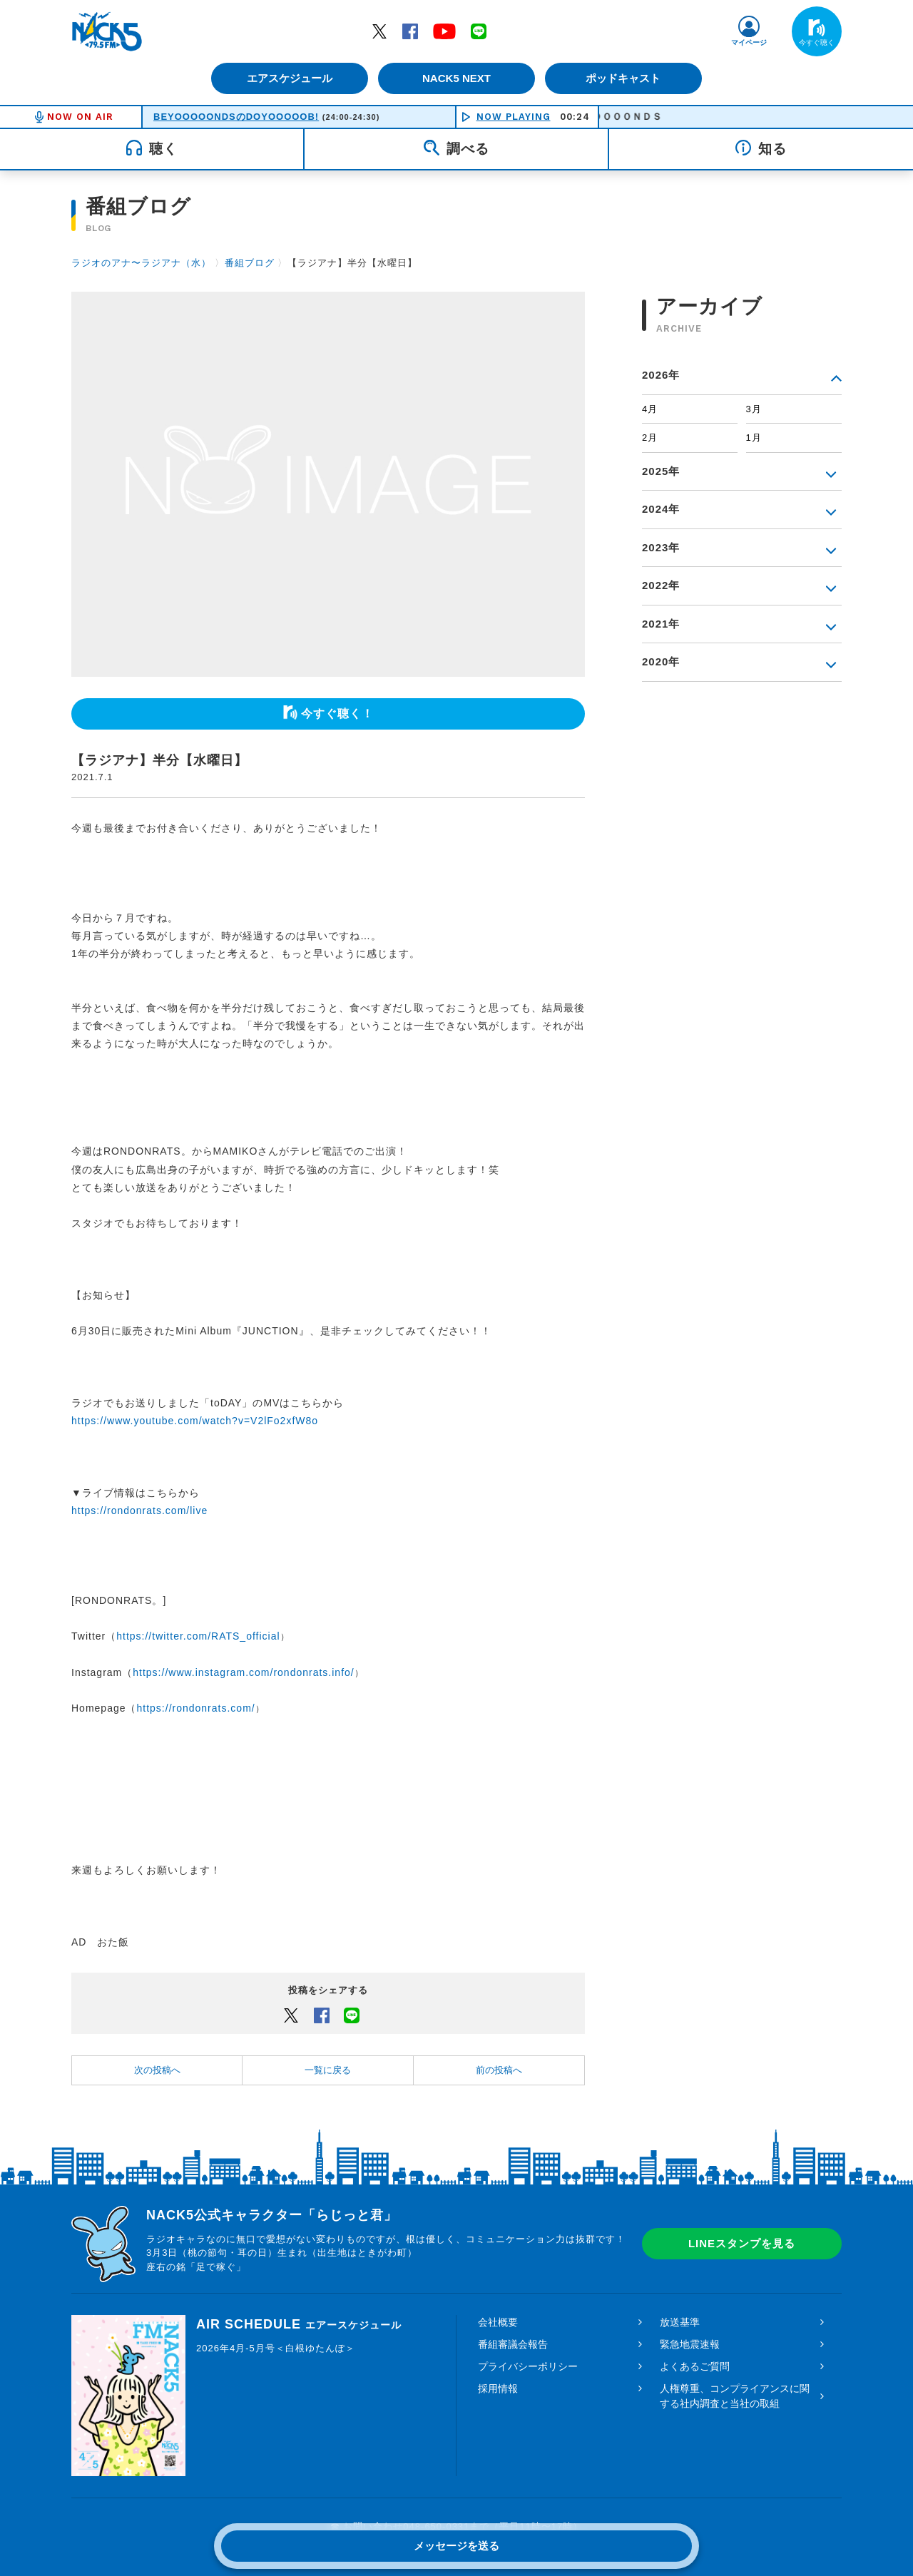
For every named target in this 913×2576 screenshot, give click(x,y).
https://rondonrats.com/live (139, 1510)
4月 (650, 409)
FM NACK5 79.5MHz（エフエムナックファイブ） (107, 31)
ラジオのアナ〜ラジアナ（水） (141, 262)
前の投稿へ (499, 2070)
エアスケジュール (289, 78)
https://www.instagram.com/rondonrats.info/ (243, 1672)
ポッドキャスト (624, 78)
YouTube (444, 31)
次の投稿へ (157, 2070)
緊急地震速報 (690, 2344)
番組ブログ (250, 262)
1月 (754, 437)
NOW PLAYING (513, 116)
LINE (478, 31)
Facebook (410, 31)
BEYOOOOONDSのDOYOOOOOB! (236, 116)
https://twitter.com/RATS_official (198, 1636)
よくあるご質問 (695, 2366)
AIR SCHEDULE (299, 2324)
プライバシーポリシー (528, 2366)
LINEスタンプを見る (741, 2243)
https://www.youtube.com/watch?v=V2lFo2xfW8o (194, 1420)
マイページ (749, 42)
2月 (650, 437)
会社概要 (498, 2322)
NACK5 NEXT (456, 78)
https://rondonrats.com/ (196, 1708)
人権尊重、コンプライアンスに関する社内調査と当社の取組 (735, 2396)
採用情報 (498, 2388)
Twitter (379, 31)
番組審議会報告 (513, 2344)
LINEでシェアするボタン (351, 2015)
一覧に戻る (328, 2070)
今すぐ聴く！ (337, 713)
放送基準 (680, 2322)
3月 (754, 409)
